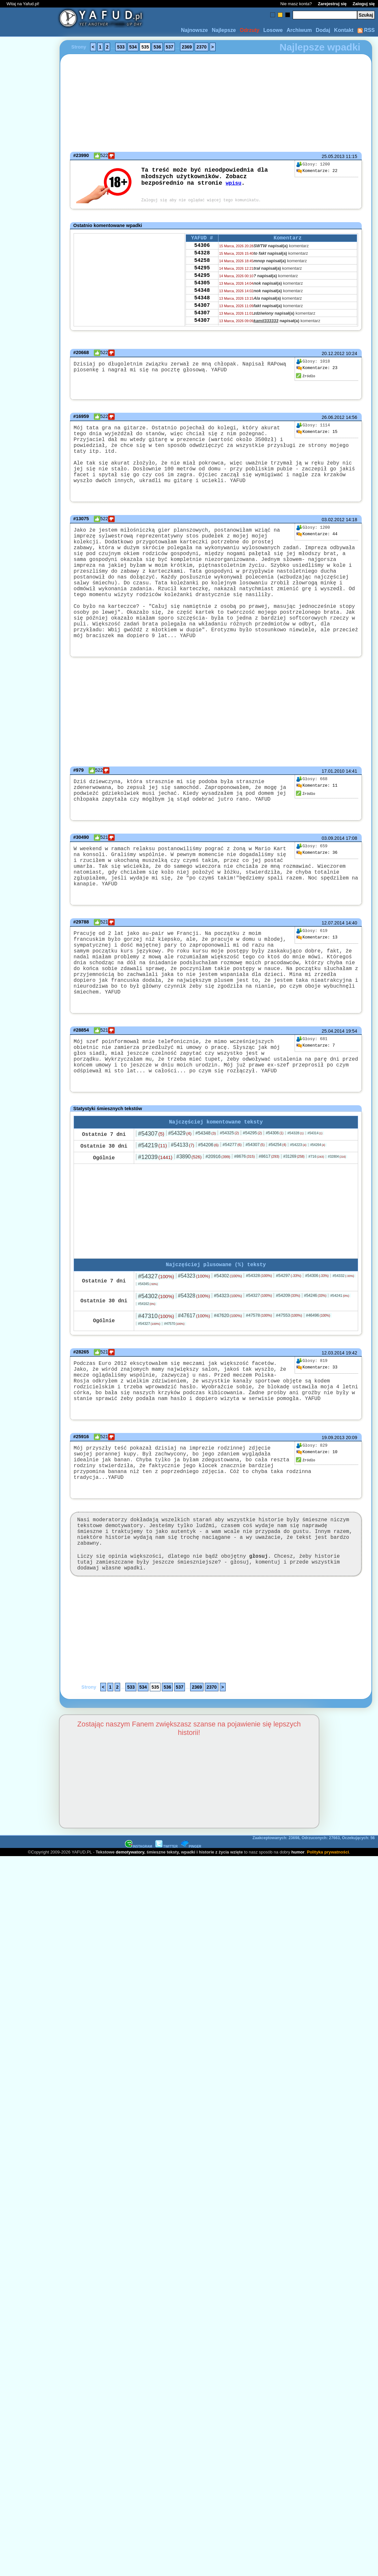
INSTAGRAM (138, 1923)
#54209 (288, 1350)
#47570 (174, 1379)
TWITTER (166, 1923)
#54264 (317, 1199)
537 (169, 47)
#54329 (179, 1187)
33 (317, 1423)
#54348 (205, 1187)
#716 (316, 1210)
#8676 (244, 1210)
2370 (201, 47)
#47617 (194, 1371)
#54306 (274, 1187)
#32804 (337, 1210)
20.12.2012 (333, 353)
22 (317, 171)
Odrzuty (249, 30)
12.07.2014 (333, 960)
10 (317, 1517)
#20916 (217, 1210)
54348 (202, 300)
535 (145, 47)
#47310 (156, 1371)
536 (157, 47)
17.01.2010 (333, 801)
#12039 (155, 1211)
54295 (202, 274)
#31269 (293, 1210)
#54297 (288, 1330)
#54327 (156, 1331)
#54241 (339, 1351)
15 (317, 432)
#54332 (343, 1331)
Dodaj (323, 30)
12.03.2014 (333, 1408)
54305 (202, 291)
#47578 (259, 1370)
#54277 (232, 1198)
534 (133, 47)
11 (317, 816)
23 (317, 368)
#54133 (182, 1199)
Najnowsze (194, 30)
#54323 (194, 1331)
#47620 (228, 1370)
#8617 (269, 1210)
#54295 (252, 1186)
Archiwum (299, 30)
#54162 (146, 1359)
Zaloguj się (364, 3)
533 (120, 47)
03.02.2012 (333, 525)
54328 (202, 256)
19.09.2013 (333, 1502)
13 (317, 975)
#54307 (151, 1187)
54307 (202, 318)
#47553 (289, 1370)
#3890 (189, 1210)
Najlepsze (224, 30)
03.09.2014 (333, 874)
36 (317, 889)
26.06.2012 (333, 417)
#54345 (148, 1339)
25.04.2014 (333, 1076)
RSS (366, 30)
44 (317, 540)
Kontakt (344, 30)
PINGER (191, 1923)
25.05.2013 (333, 156)
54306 (202, 247)
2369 (187, 47)
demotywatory (130, 1928)
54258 (202, 265)
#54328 (295, 1187)
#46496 (318, 1370)
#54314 (315, 1187)
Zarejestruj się (332, 3)
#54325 (229, 1186)
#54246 (315, 1351)
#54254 (277, 1198)
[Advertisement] (29, 1288)
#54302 (228, 1331)
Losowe (273, 30)
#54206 (208, 1198)
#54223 (298, 1199)
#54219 (152, 1199)
